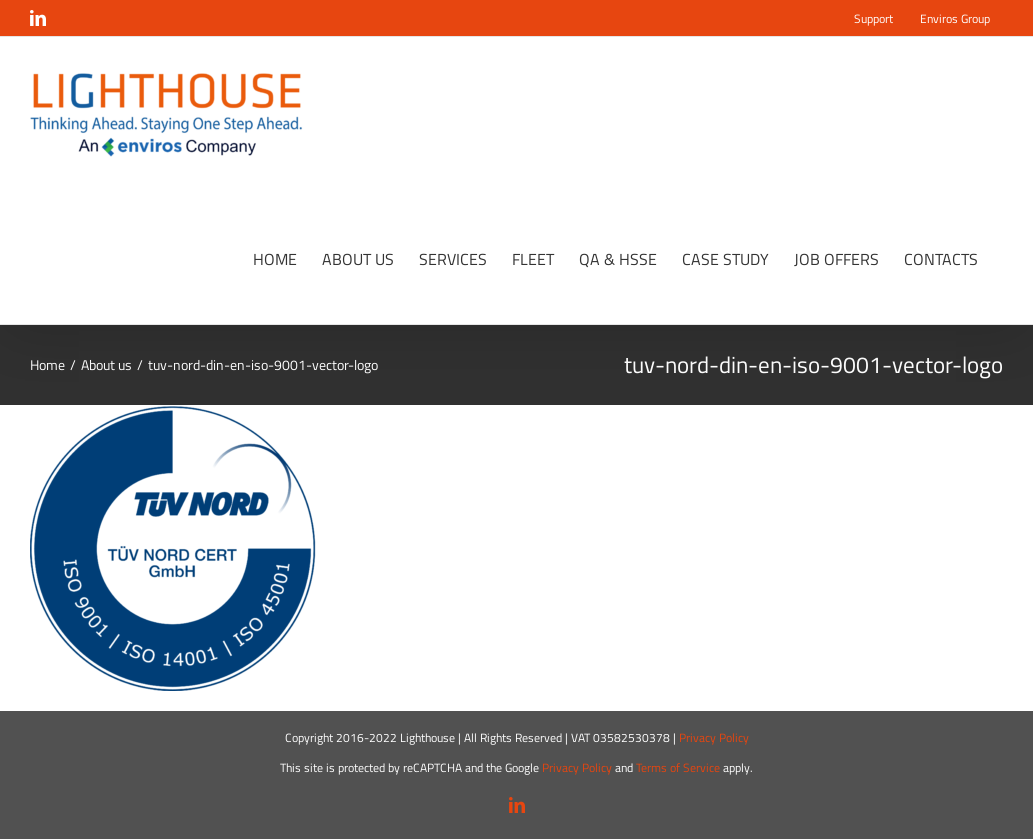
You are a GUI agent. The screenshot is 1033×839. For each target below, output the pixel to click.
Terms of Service (678, 767)
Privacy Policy (714, 737)
